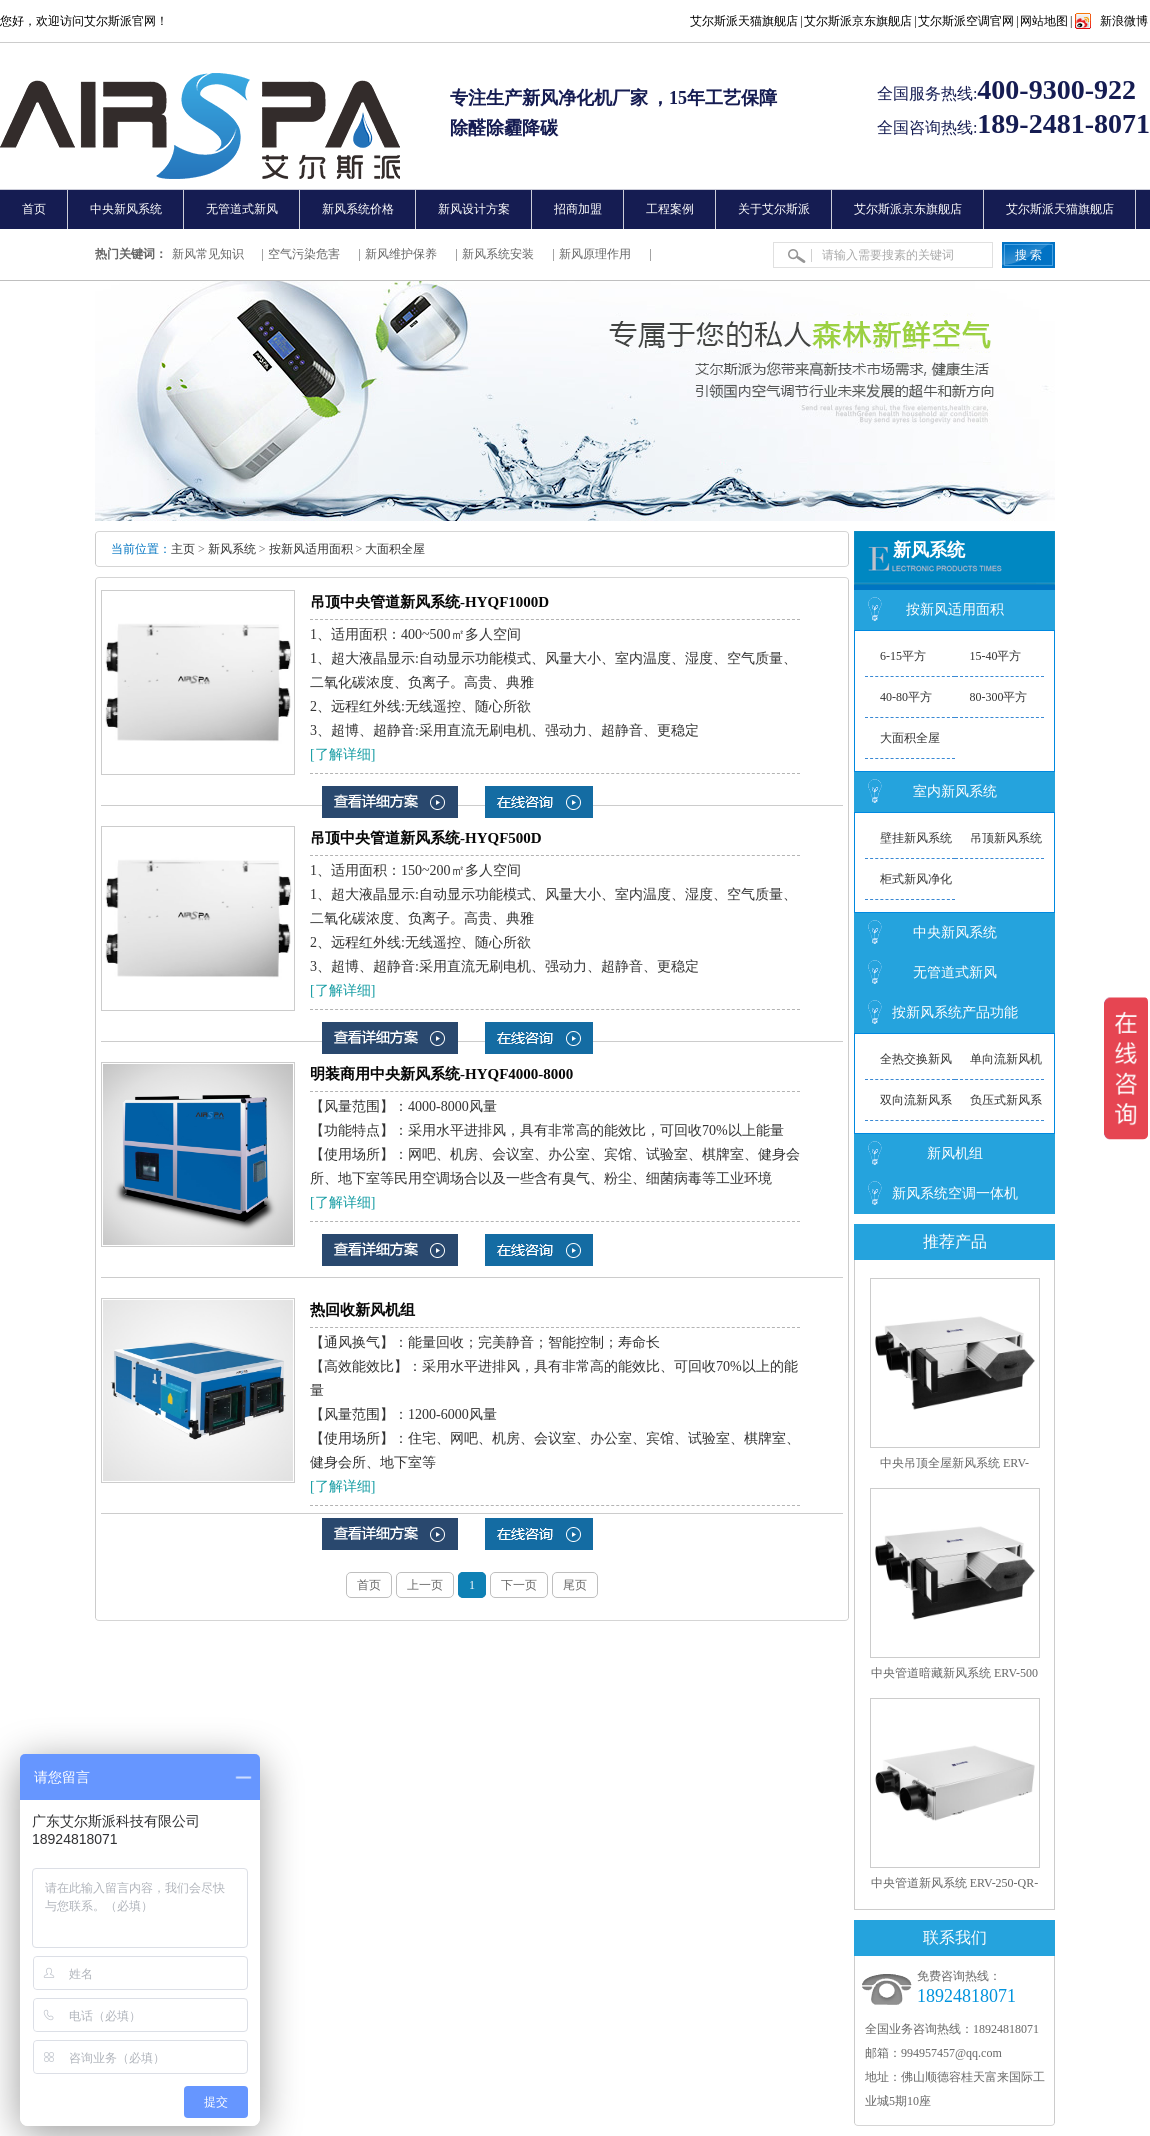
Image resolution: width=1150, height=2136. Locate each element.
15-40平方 (996, 656)
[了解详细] (342, 754)
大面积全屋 (395, 549)
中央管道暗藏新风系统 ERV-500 (954, 1673)
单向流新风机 (1006, 1059)
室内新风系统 (955, 791)
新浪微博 (1124, 21)
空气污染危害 (304, 254)
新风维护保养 (401, 254)
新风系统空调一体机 (955, 1193)
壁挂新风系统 (916, 838)
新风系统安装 (498, 254)
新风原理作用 (595, 254)
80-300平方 (999, 697)
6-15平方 (903, 656)
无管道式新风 (955, 972)
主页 (183, 549)
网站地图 (1044, 21)
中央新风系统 (955, 932)
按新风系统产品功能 (955, 1012)
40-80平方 (906, 697)
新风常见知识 (208, 254)
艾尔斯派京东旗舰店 (858, 21)
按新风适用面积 (311, 549)
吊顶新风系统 (1006, 838)
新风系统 (232, 549)
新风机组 (955, 1153)
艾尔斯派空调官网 (966, 21)
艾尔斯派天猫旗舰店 (744, 21)
